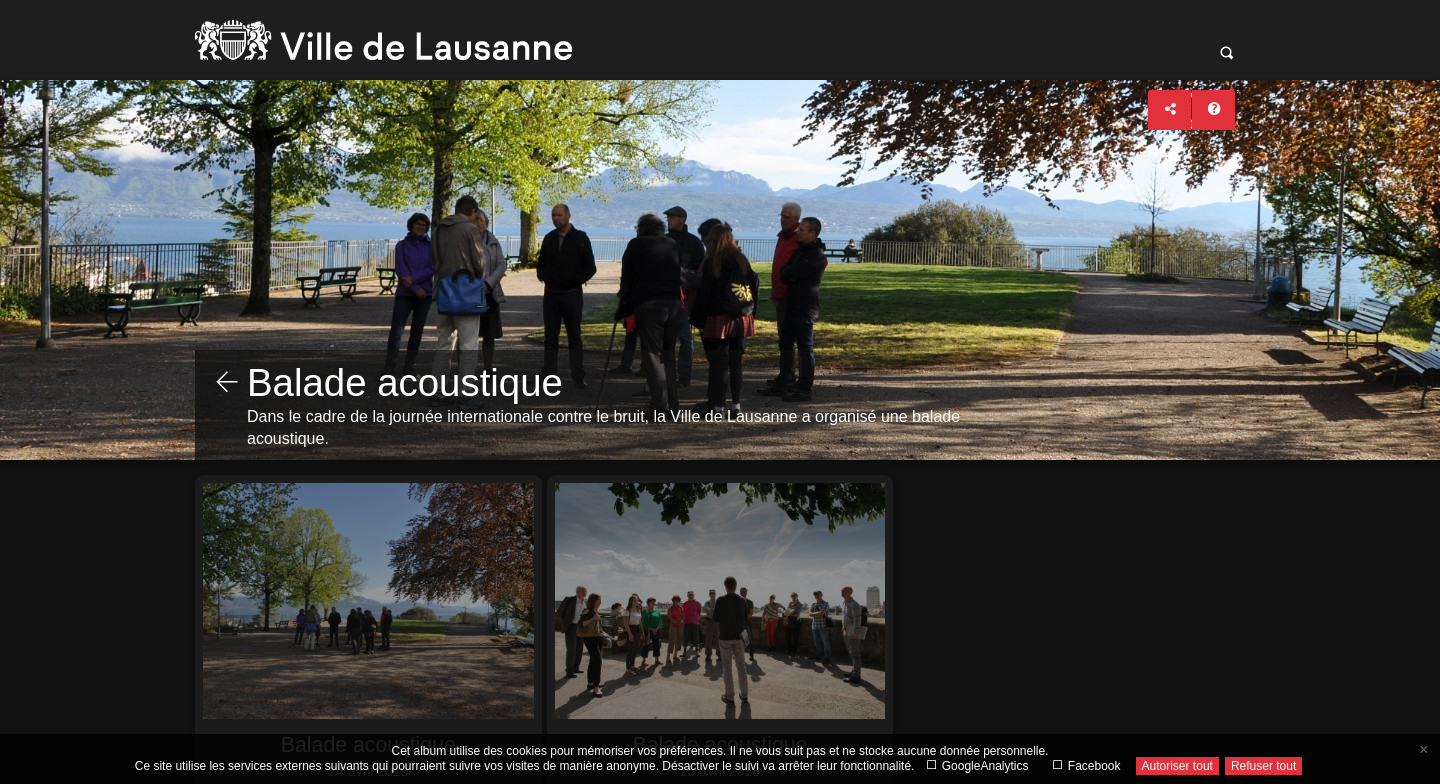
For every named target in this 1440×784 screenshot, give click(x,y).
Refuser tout (1263, 766)
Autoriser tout (1177, 766)
